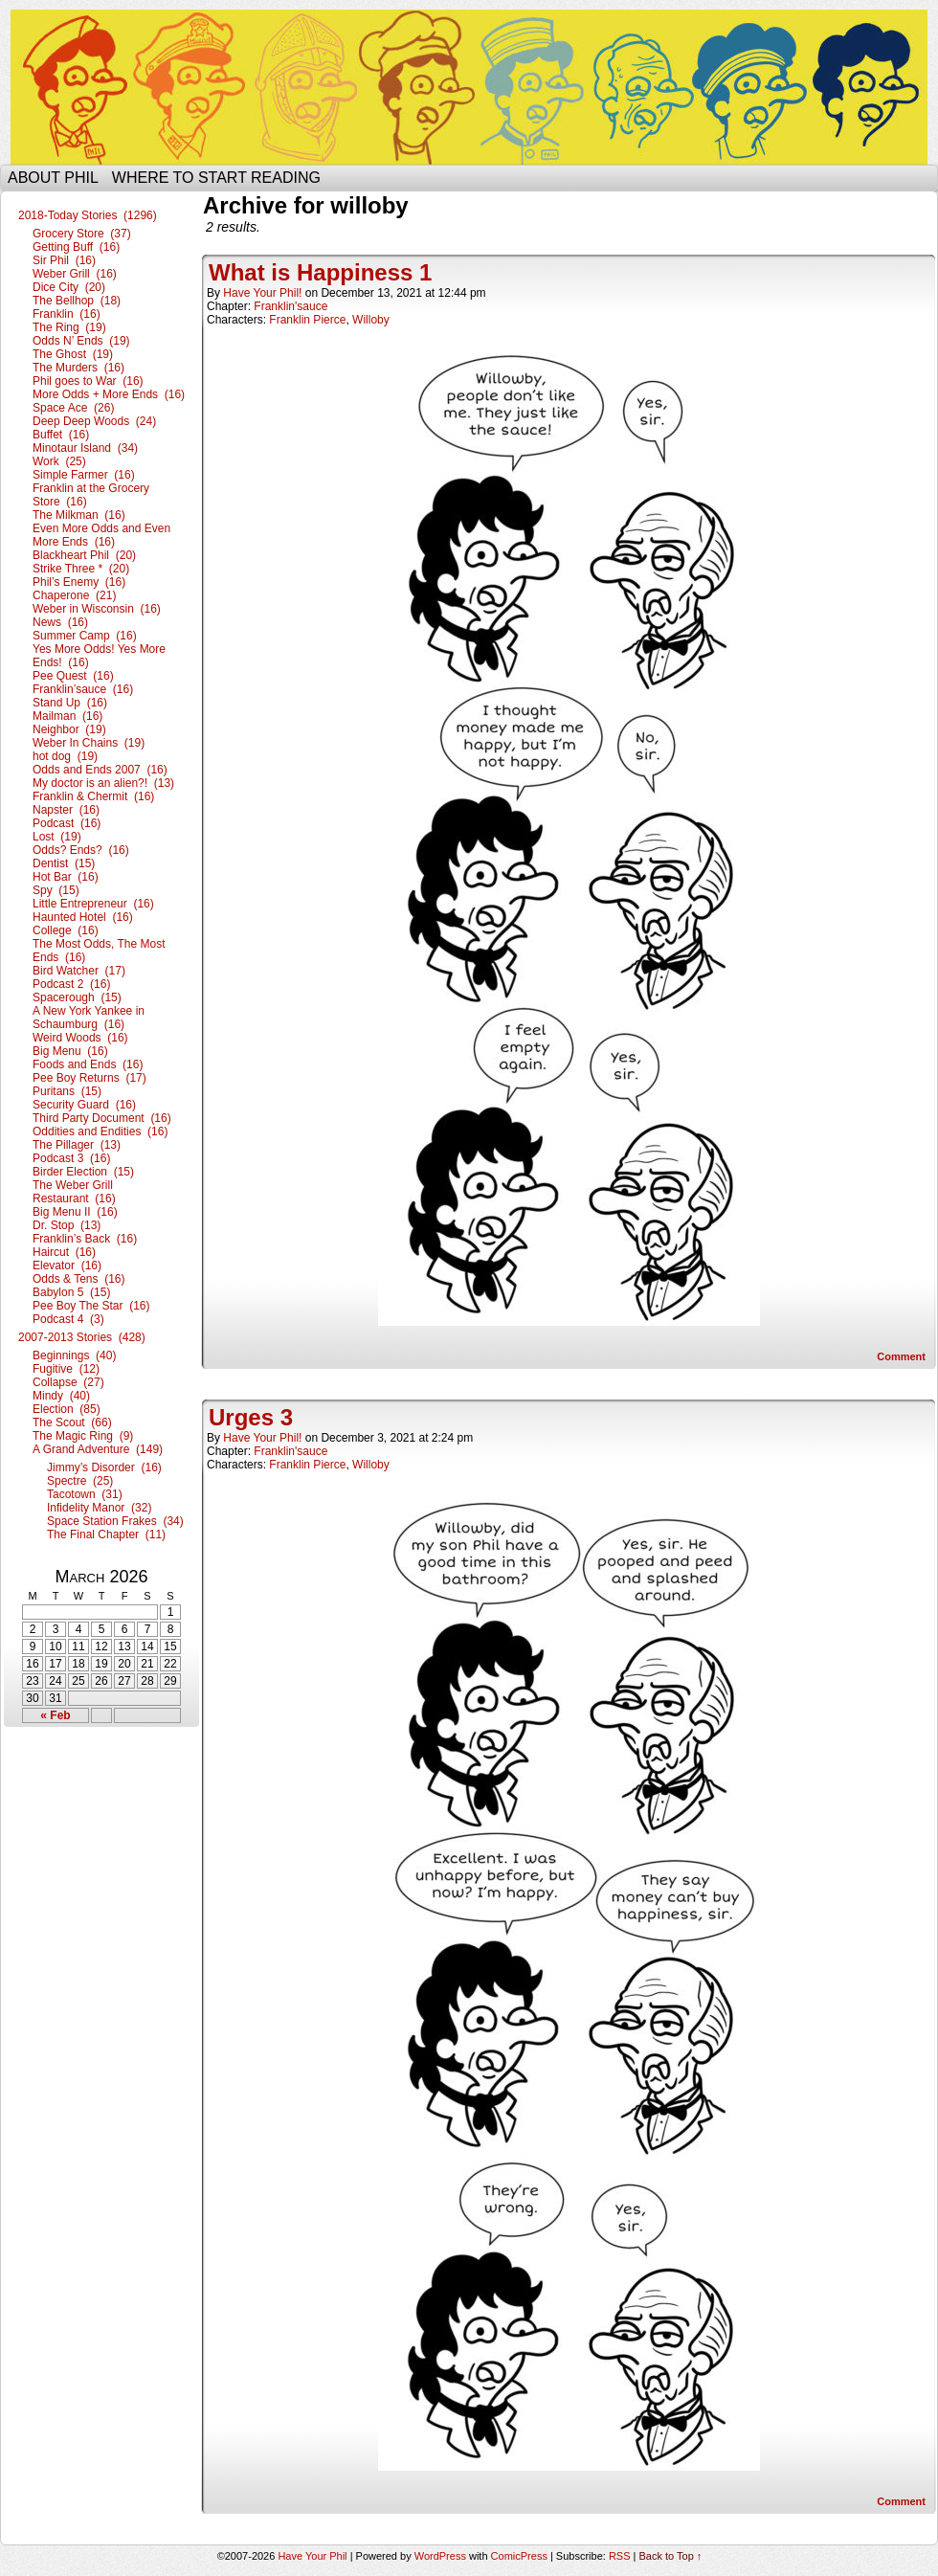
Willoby (371, 319)
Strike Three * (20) (81, 568)
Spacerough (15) (77, 997)
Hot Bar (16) (66, 877)
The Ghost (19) (73, 354)
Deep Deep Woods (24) (94, 421)
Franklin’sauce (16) (83, 689)
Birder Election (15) (83, 1171)
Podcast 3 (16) (71, 1158)
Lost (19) (57, 836)
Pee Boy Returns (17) (89, 1078)
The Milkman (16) (79, 515)
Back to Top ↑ (671, 2556)
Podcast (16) (66, 823)
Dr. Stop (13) (66, 1225)
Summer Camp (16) (85, 635)
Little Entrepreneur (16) (93, 903)
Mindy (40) (61, 1395)
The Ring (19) (69, 327)
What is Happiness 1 (320, 272)
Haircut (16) (64, 1252)
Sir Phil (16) (64, 260)
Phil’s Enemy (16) (79, 582)
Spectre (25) (80, 1481)
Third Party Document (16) (102, 1118)
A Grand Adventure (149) (98, 1449)
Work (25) (59, 461)
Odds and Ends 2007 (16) (100, 769)
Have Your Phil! (262, 293)
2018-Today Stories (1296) (87, 215)
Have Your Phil (469, 87)
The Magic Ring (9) (83, 1436)
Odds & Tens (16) (79, 1279)
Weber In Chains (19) (89, 743)
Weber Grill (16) (75, 273)
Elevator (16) (67, 1265)
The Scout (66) (72, 1422)
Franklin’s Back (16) (85, 1238)
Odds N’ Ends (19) (81, 340)
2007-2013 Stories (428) (81, 1337)
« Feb (55, 1715)
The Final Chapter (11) (106, 1534)
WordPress (440, 2556)
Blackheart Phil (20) (84, 555)
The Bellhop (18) (77, 300)
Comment (901, 1356)
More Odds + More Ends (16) (109, 394)
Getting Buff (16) (76, 247)
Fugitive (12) (66, 1369)
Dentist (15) (64, 863)
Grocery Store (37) (82, 233)
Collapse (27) (68, 1382)
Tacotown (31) (85, 1494)
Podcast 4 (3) (68, 1319)
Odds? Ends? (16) (81, 850)
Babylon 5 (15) (71, 1292)
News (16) (60, 622)
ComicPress (519, 2556)
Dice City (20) (69, 287)
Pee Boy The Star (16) (91, 1305)
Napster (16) (66, 810)
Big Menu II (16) (75, 1212)
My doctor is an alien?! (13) (103, 783)
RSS (620, 2556)
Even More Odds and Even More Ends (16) (101, 535)
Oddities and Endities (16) (100, 1131)
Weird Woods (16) (80, 1037)
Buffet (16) (61, 434)
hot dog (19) (65, 756)
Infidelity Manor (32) (99, 1507)
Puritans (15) (67, 1091)
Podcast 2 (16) (71, 984)
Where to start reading (216, 177)
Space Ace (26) (73, 407)
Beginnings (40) (74, 1355)
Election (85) (66, 1409)
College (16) (66, 930)
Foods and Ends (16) (88, 1064)
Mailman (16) (67, 716)
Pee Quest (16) (73, 676)
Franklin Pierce (307, 319)
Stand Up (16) (70, 702)
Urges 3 (251, 1417)
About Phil (53, 177)
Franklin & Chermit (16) (93, 796)
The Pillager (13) (77, 1145)
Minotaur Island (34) (85, 448)
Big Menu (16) (70, 1051)
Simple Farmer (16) (84, 475)
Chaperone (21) (74, 595)
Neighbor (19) (69, 729)
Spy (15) (56, 890)
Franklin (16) (66, 314)
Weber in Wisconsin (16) (97, 609)
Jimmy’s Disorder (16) (104, 1467)
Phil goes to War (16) (88, 381)
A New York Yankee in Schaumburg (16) (89, 1017)
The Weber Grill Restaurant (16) (74, 1191)
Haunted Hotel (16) (83, 917)
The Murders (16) (78, 367)
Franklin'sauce (290, 306)
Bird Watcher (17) (79, 970)
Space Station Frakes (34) (115, 1521)
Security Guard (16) (84, 1104)
